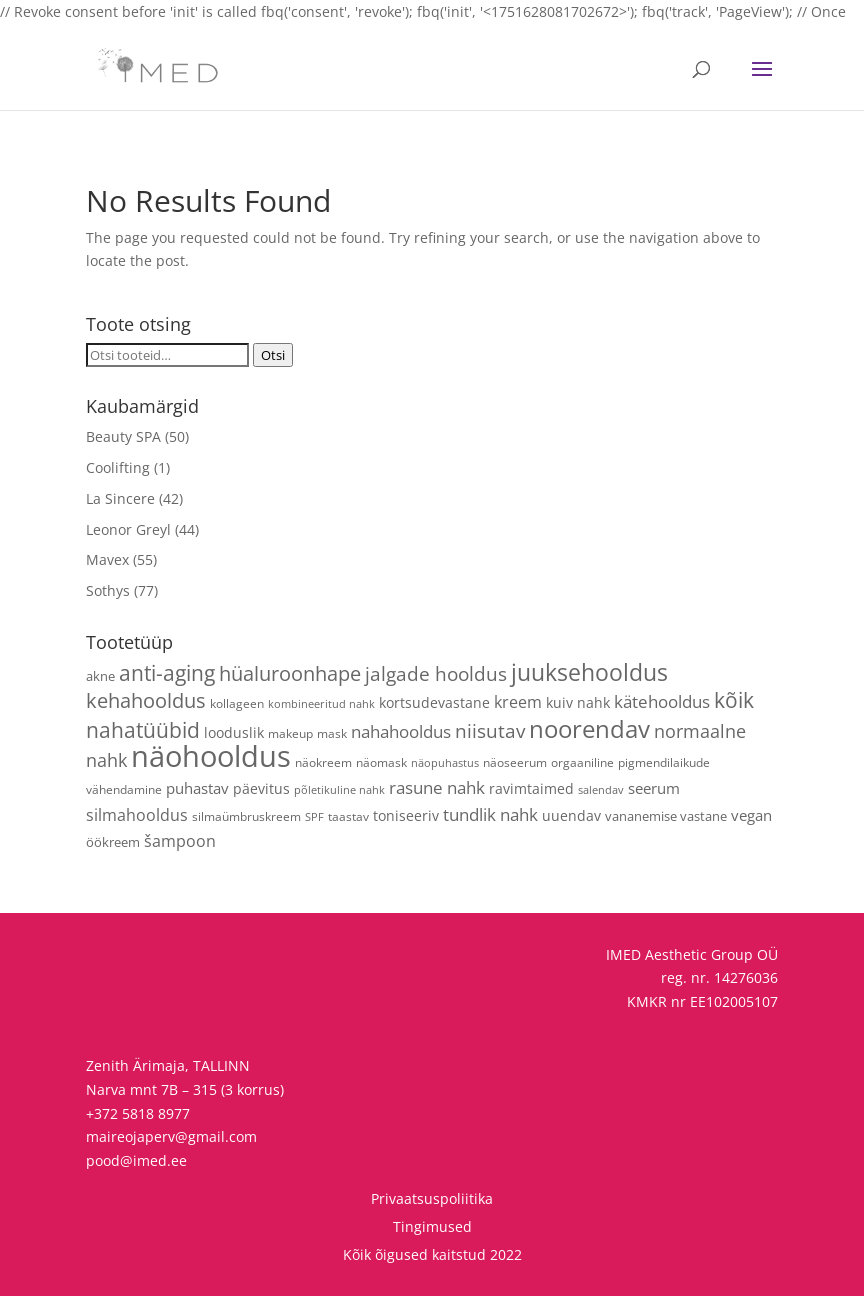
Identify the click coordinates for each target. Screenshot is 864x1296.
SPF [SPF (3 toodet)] (314, 817)
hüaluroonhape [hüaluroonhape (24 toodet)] (290, 673)
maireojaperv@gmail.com (171, 1136)
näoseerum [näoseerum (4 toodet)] (515, 762)
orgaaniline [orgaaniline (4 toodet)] (582, 762)
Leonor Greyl (128, 529)
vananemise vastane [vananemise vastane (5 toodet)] (666, 816)
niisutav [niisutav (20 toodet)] (490, 730)
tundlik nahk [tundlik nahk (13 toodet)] (490, 814)
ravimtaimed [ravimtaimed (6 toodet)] (531, 788)
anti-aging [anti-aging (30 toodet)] (167, 672)
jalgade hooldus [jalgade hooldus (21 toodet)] (436, 673)
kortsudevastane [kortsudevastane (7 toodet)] (434, 702)
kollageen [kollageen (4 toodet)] (237, 703)
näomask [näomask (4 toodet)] (381, 762)
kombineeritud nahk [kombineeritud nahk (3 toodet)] (321, 704)
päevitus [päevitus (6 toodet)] (261, 788)
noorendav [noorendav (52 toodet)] (589, 728)
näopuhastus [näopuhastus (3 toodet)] (445, 763)
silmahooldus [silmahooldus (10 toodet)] (137, 815)
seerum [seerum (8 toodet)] (654, 788)
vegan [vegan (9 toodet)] (751, 815)
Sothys (108, 590)
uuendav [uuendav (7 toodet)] (571, 815)
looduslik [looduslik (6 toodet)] (234, 732)
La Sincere (120, 498)
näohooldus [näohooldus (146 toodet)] (211, 756)
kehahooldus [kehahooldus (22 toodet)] (146, 700)
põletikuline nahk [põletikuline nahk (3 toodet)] (339, 790)
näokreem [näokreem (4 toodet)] (323, 762)
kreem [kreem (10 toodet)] (518, 702)
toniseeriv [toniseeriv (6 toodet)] (406, 815)
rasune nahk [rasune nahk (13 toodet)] (437, 787)
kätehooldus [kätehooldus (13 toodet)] (662, 701)
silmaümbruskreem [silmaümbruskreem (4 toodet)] (246, 816)
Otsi (273, 355)
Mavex (107, 559)
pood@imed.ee (136, 1160)
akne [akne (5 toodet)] (100, 676)
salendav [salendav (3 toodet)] (601, 790)
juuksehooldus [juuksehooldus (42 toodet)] (589, 672)
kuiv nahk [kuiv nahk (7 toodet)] (578, 702)
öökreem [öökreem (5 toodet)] (113, 842)
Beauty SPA (123, 436)
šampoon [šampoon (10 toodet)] (180, 841)
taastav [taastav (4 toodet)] (348, 816)
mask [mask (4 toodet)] (332, 733)
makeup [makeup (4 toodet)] (290, 733)
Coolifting (118, 467)
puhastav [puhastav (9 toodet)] (197, 788)
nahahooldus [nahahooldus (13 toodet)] (401, 731)
